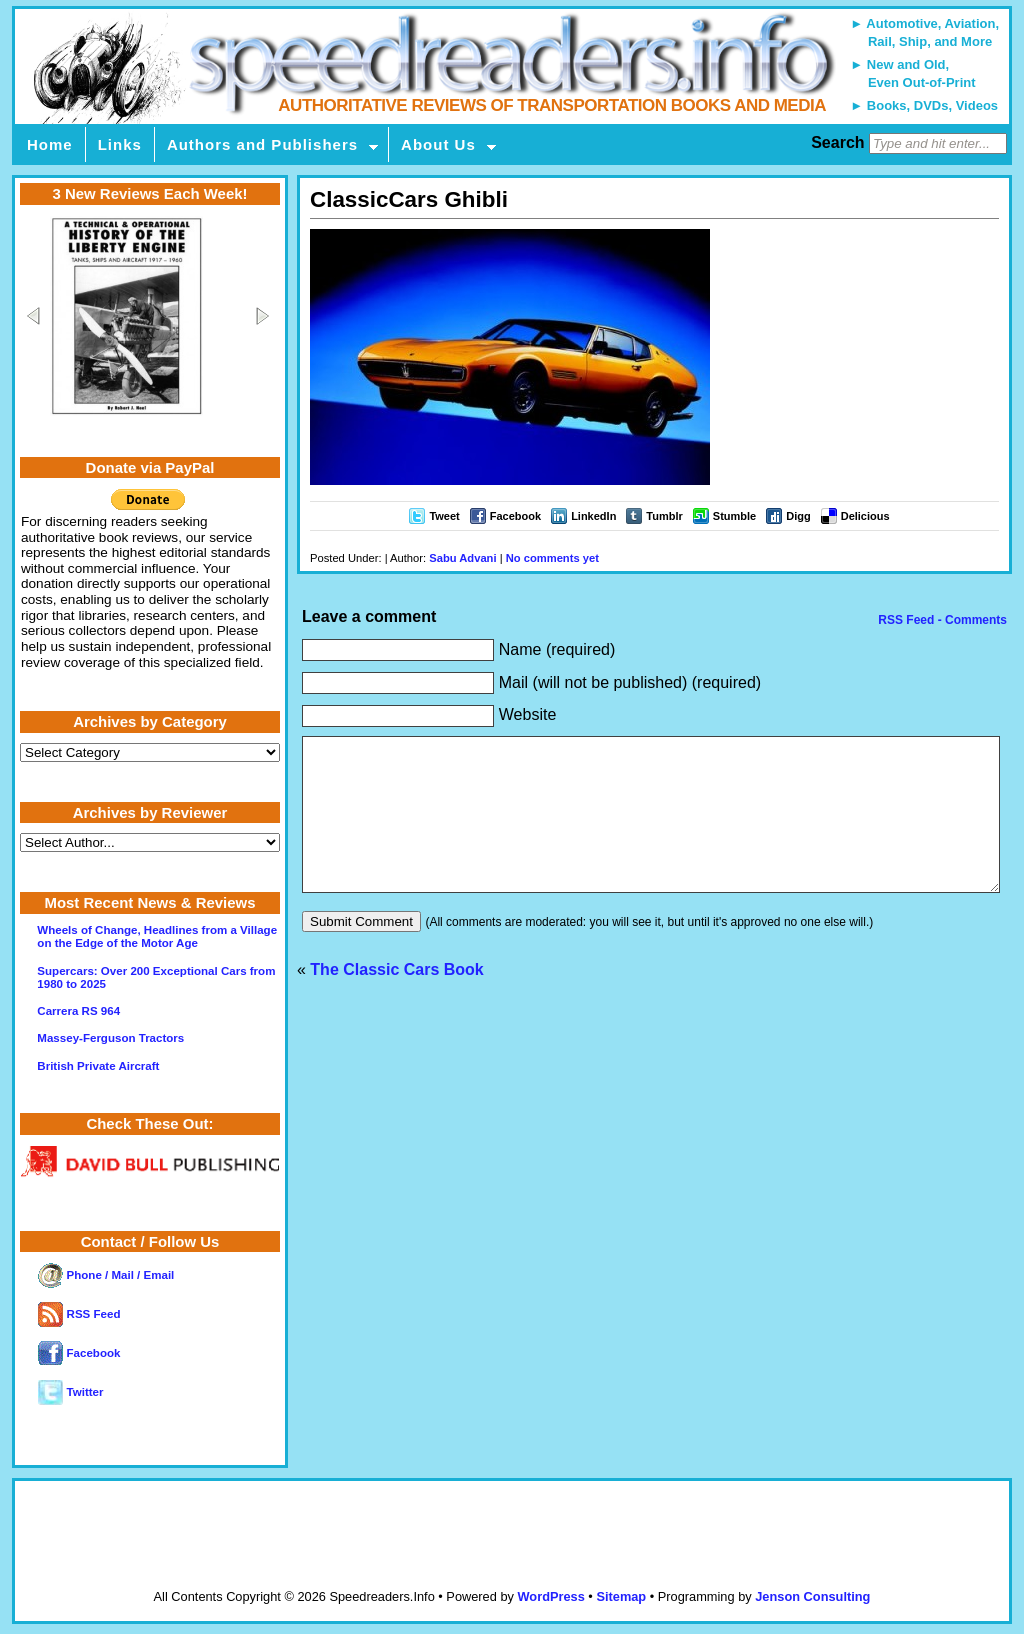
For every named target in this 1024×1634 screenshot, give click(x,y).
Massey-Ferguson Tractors (110, 1038)
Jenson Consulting (812, 1596)
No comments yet (552, 558)
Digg (798, 516)
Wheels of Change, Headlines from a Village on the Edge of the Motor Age (157, 936)
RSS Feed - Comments (941, 620)
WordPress (550, 1596)
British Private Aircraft (98, 1066)
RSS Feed (79, 1314)
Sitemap (621, 1596)
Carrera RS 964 (78, 1011)
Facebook (515, 516)
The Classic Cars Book (396, 999)
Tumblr (664, 516)
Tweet (444, 516)
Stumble (734, 516)
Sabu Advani (462, 558)
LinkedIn (593, 516)
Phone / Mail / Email (106, 1275)
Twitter (70, 1392)
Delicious (865, 516)
